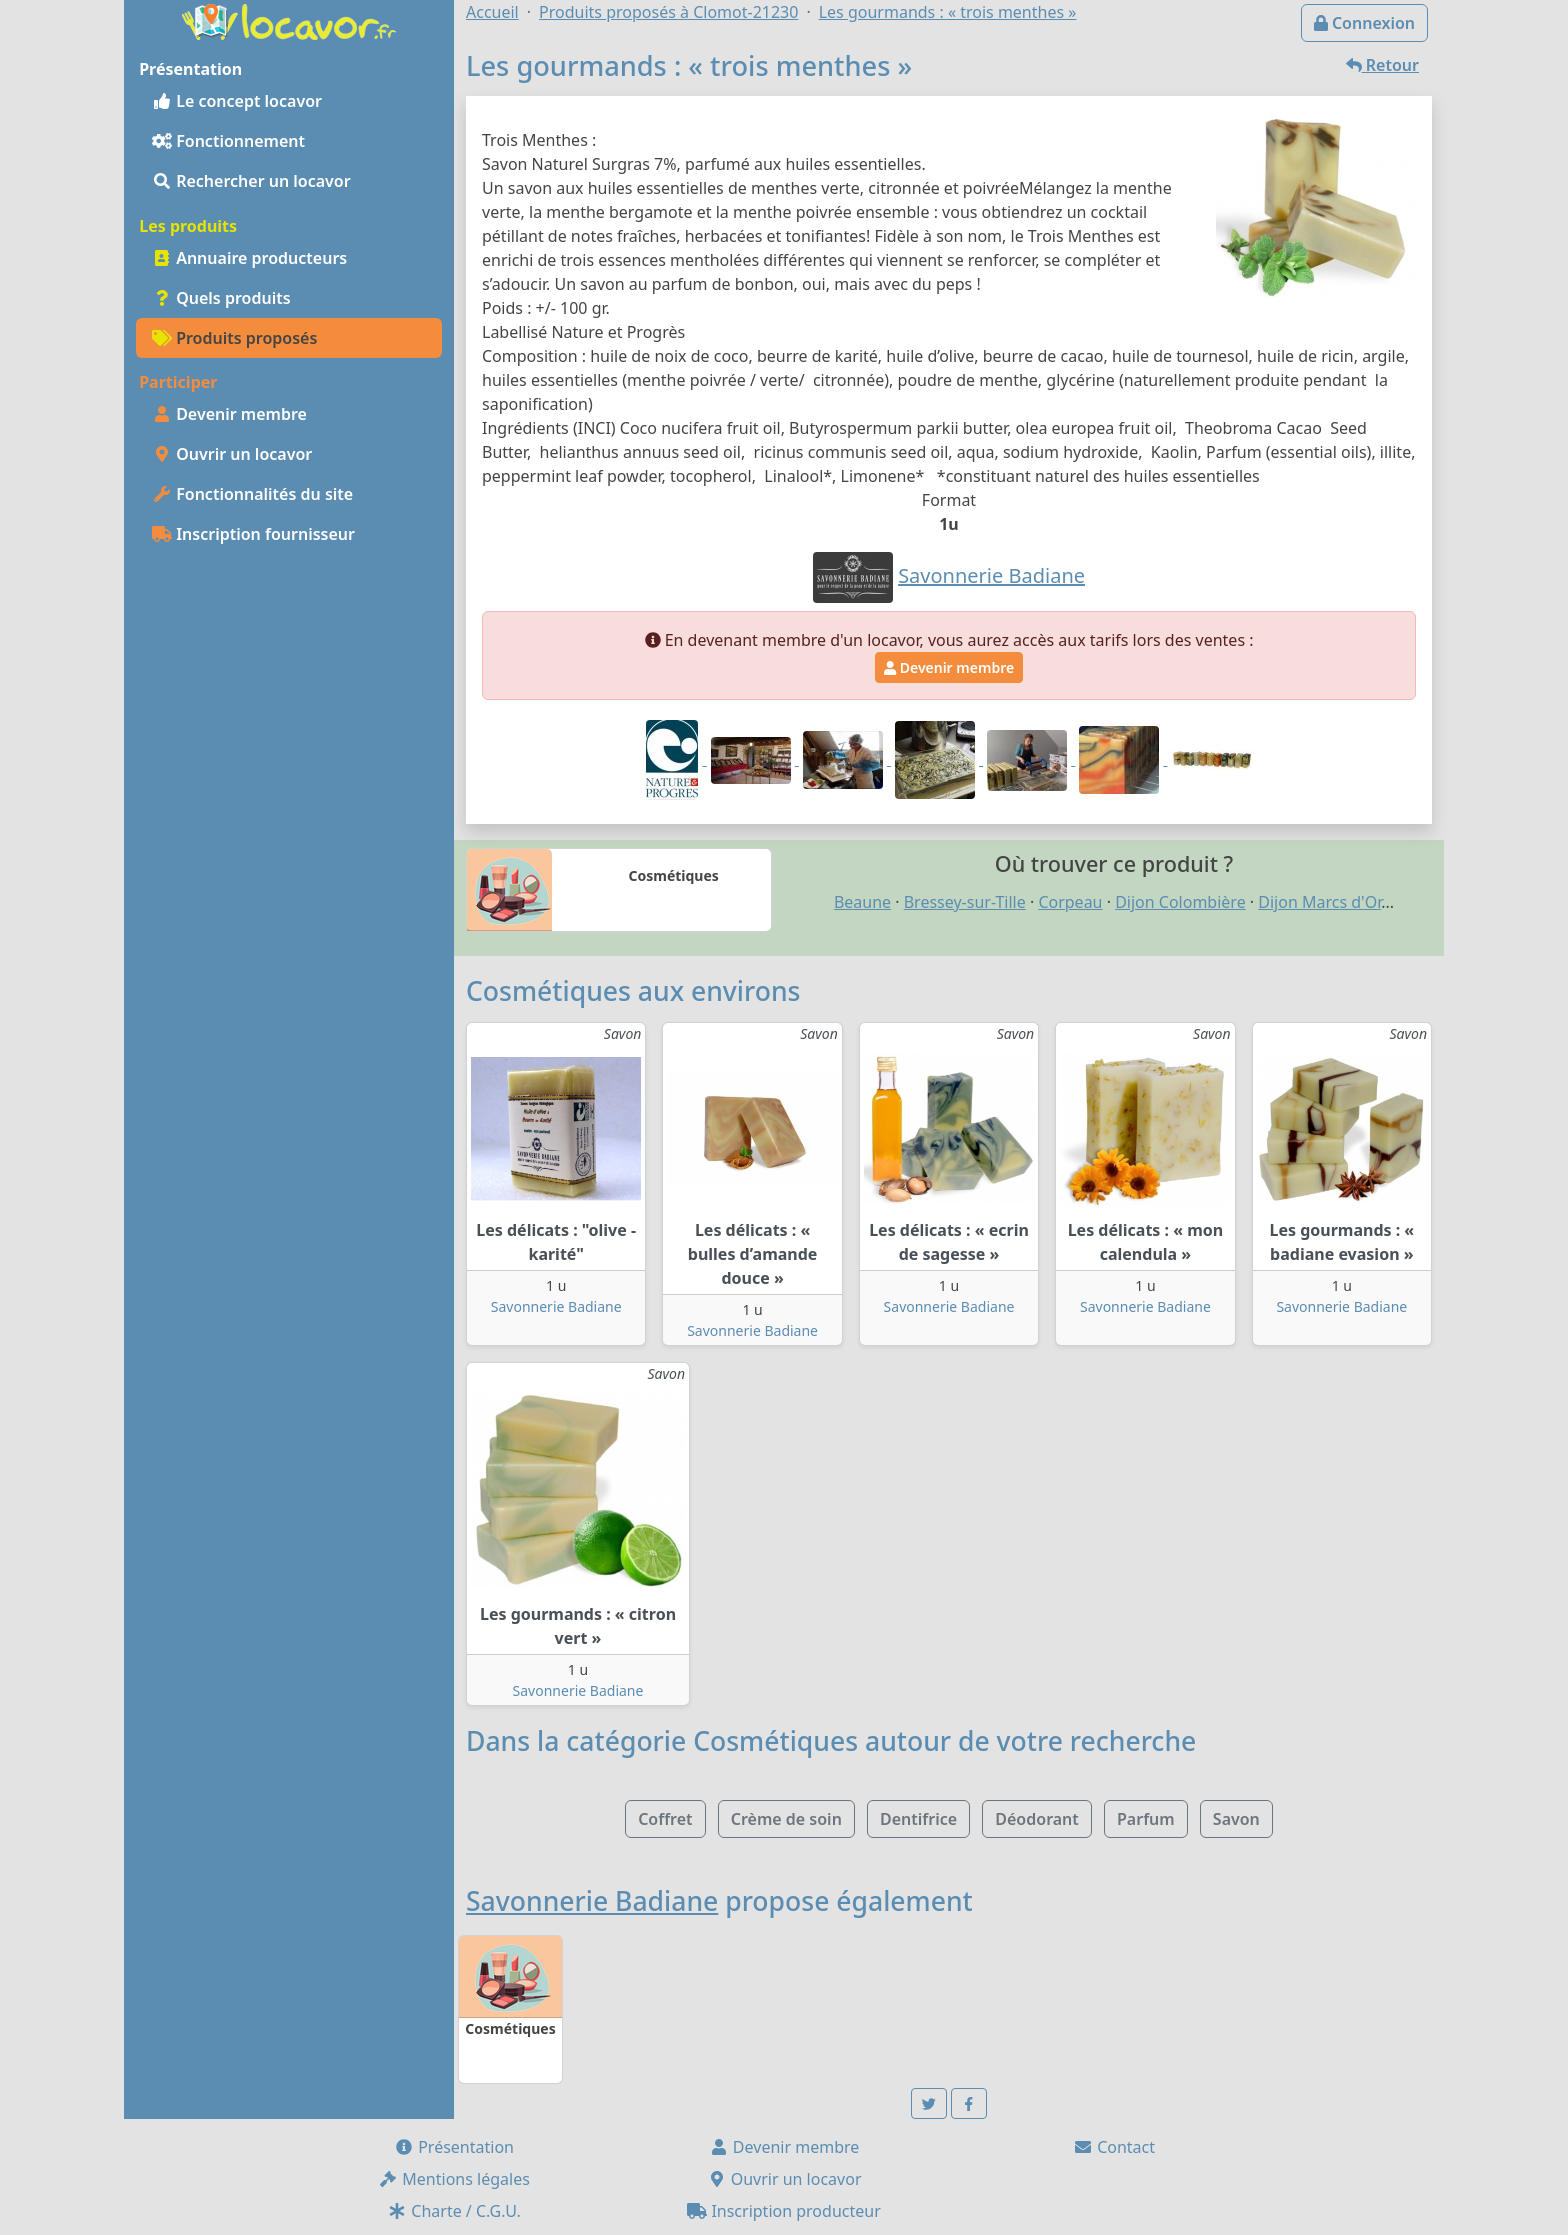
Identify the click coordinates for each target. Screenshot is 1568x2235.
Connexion (1364, 23)
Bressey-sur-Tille (965, 902)
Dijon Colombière (1180, 902)
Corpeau (1070, 902)
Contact (1114, 2147)
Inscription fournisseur (253, 534)
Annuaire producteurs (249, 258)
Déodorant (1037, 1819)
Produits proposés (234, 338)
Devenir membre (229, 414)
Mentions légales (454, 2179)
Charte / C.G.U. (454, 2211)
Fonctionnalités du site (252, 494)
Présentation (454, 2147)
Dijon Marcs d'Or (1319, 902)
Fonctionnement (228, 141)
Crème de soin (786, 1819)
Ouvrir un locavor (232, 454)
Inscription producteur (784, 2211)
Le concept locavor (237, 101)
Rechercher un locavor (251, 181)
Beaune (862, 902)
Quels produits (221, 298)
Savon (1236, 1819)
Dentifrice (918, 1819)
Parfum (1146, 1819)
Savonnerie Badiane (556, 1306)
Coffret (665, 1819)
